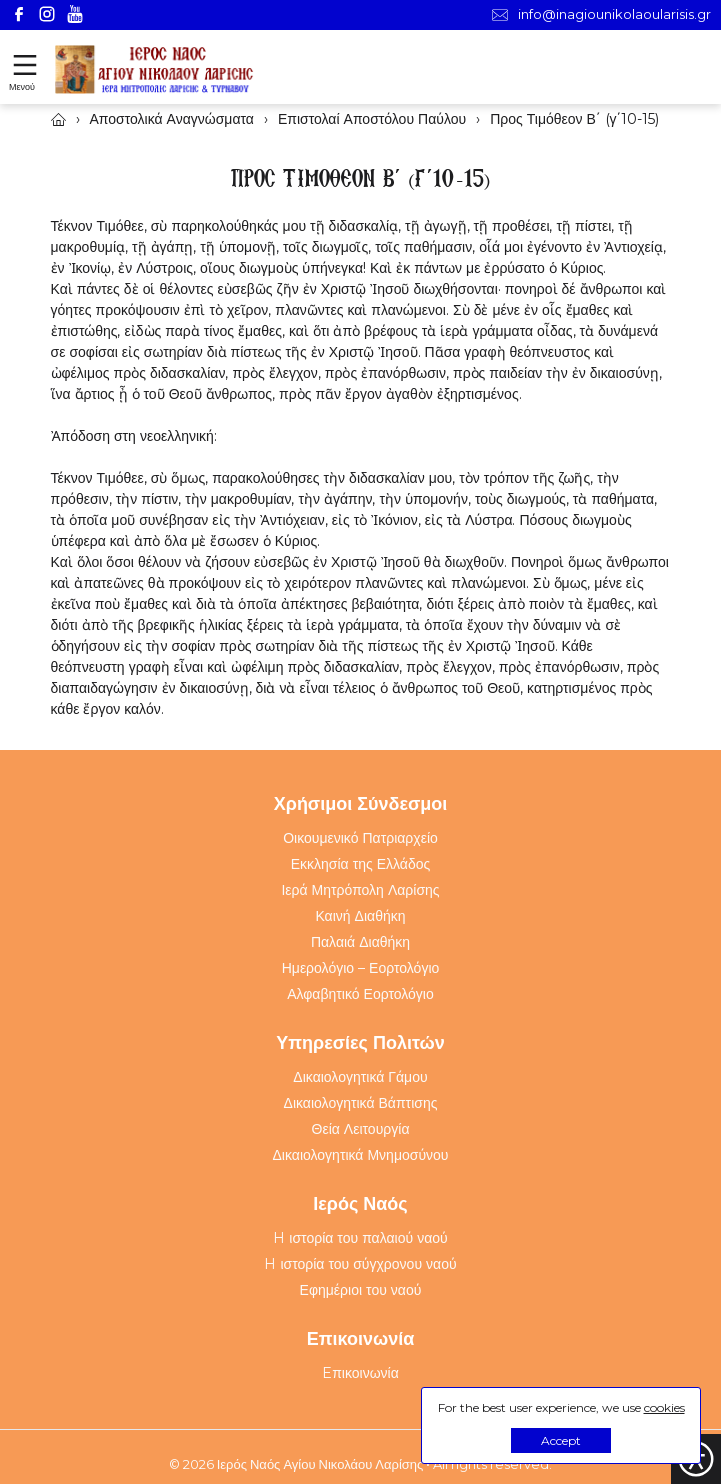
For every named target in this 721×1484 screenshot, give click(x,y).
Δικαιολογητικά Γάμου (360, 1077)
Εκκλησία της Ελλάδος (361, 864)
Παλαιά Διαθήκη (360, 942)
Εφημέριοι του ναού (361, 1290)
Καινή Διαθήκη (360, 916)
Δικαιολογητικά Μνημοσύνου (361, 1155)
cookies (664, 1407)
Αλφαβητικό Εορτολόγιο (360, 994)
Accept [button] (561, 1440)
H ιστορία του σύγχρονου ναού (360, 1264)
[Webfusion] (155, 69)
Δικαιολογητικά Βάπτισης (361, 1103)
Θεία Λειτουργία (361, 1129)
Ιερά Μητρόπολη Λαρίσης (360, 890)
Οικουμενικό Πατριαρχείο (360, 838)
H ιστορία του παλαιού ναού (360, 1238)
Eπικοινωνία (360, 1373)
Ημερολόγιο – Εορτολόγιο (361, 968)
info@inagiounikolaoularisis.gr (601, 14)
